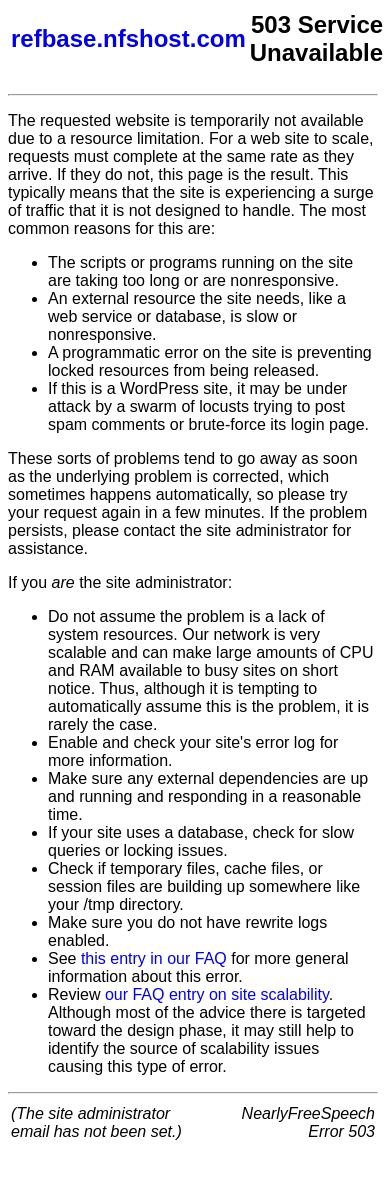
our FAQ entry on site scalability (217, 994)
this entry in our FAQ (154, 958)
